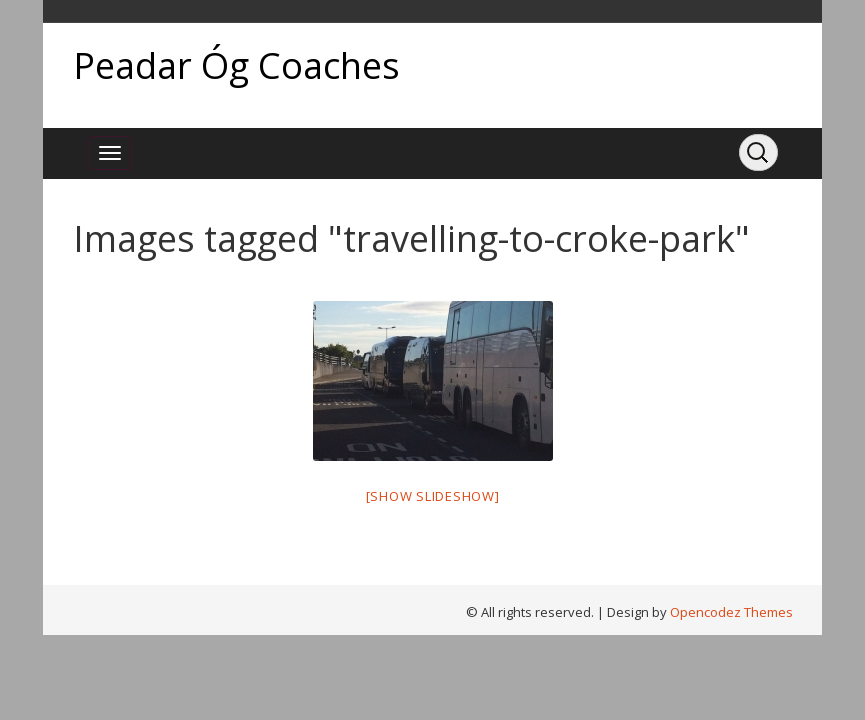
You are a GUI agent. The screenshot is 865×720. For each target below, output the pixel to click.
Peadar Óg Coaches (236, 65)
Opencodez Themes (731, 612)
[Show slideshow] (433, 496)
